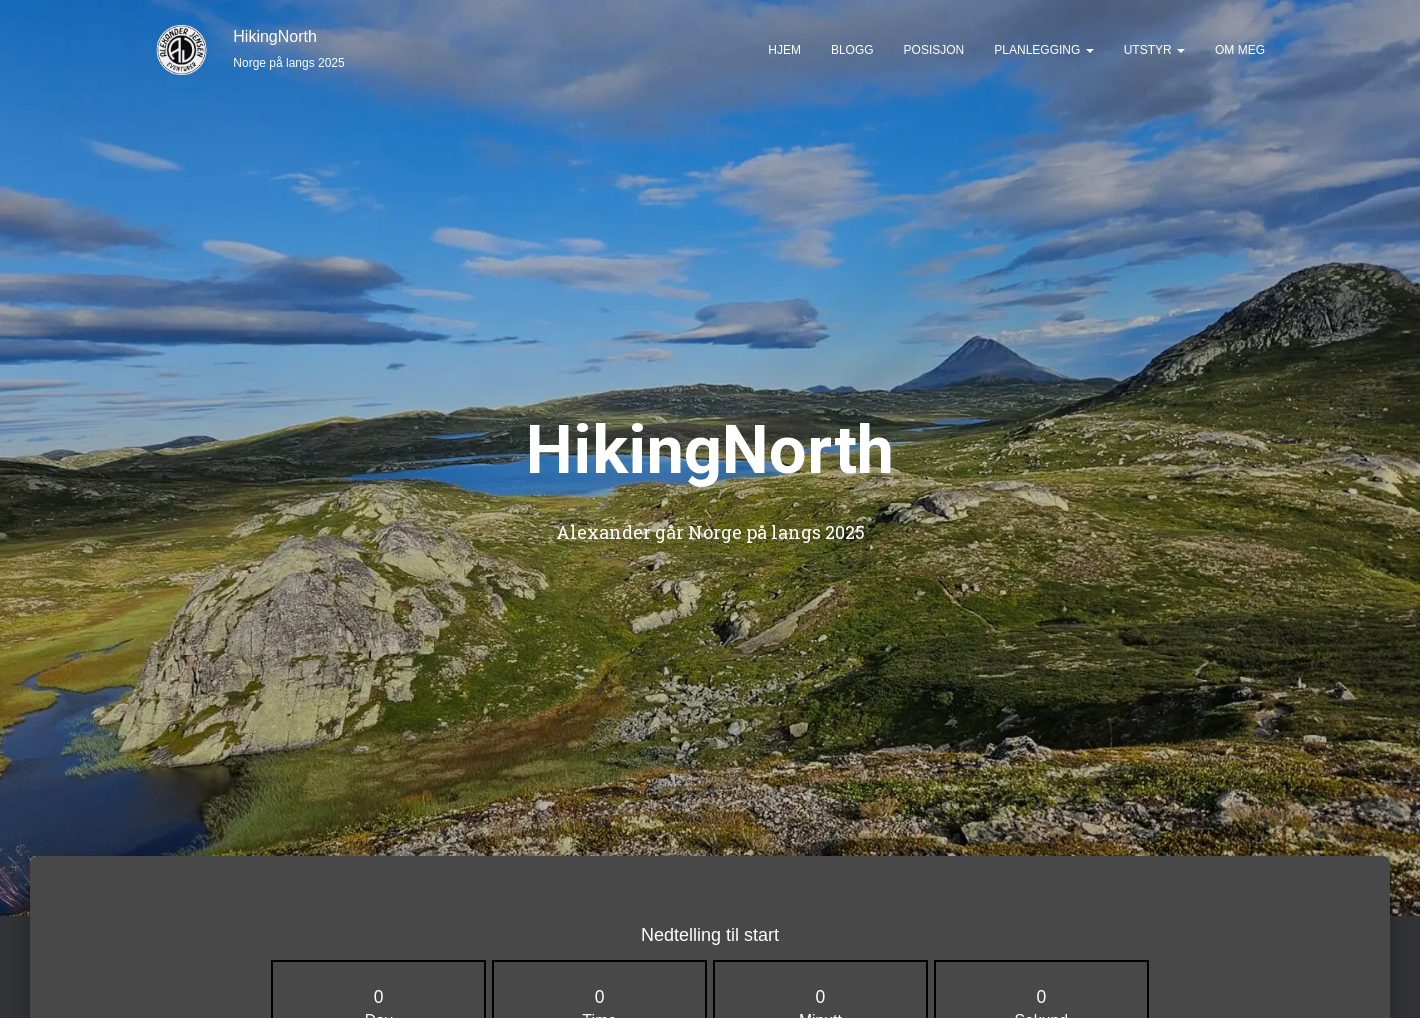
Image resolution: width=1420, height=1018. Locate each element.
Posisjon (934, 50)
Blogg (852, 50)
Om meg (1240, 50)
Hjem (784, 50)
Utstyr (1154, 50)
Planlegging (1043, 50)
